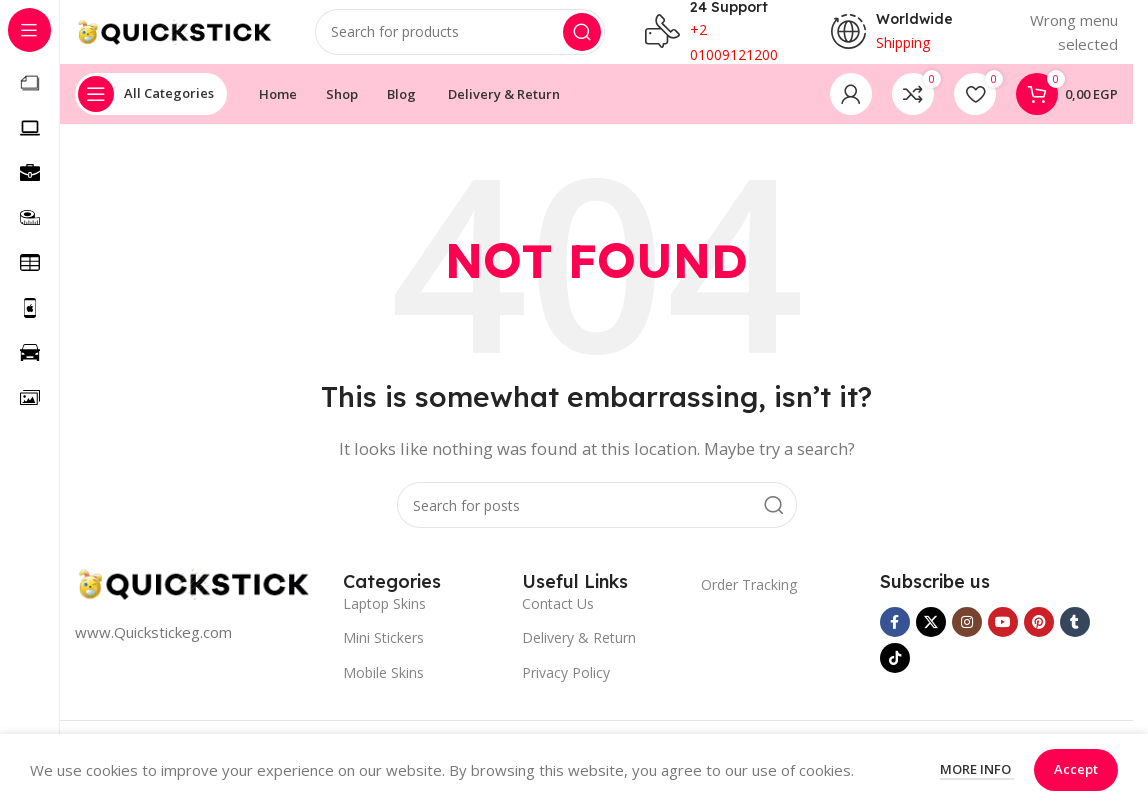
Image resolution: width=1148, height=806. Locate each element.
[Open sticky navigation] (151, 110)
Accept (1076, 769)
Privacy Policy (566, 688)
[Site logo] (175, 38)
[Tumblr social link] (1075, 638)
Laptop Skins (384, 619)
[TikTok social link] (895, 674)
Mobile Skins (383, 688)
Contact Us (558, 619)
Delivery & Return (579, 653)
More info (977, 769)
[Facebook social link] (895, 638)
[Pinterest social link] (1039, 638)
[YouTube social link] (1003, 638)
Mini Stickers (383, 653)
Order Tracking (749, 600)
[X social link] (931, 638)
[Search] (460, 40)
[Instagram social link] (967, 638)
